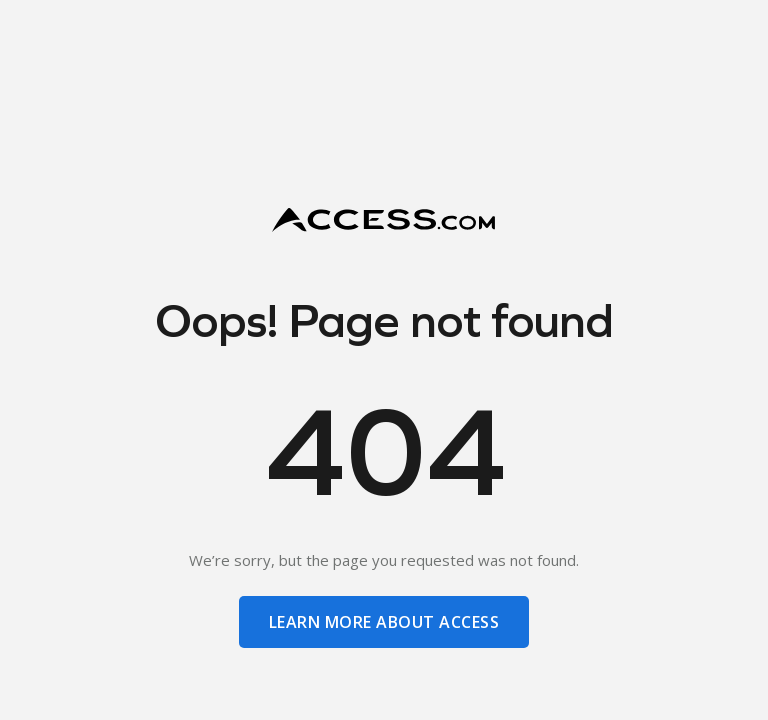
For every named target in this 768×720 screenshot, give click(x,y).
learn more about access (384, 622)
